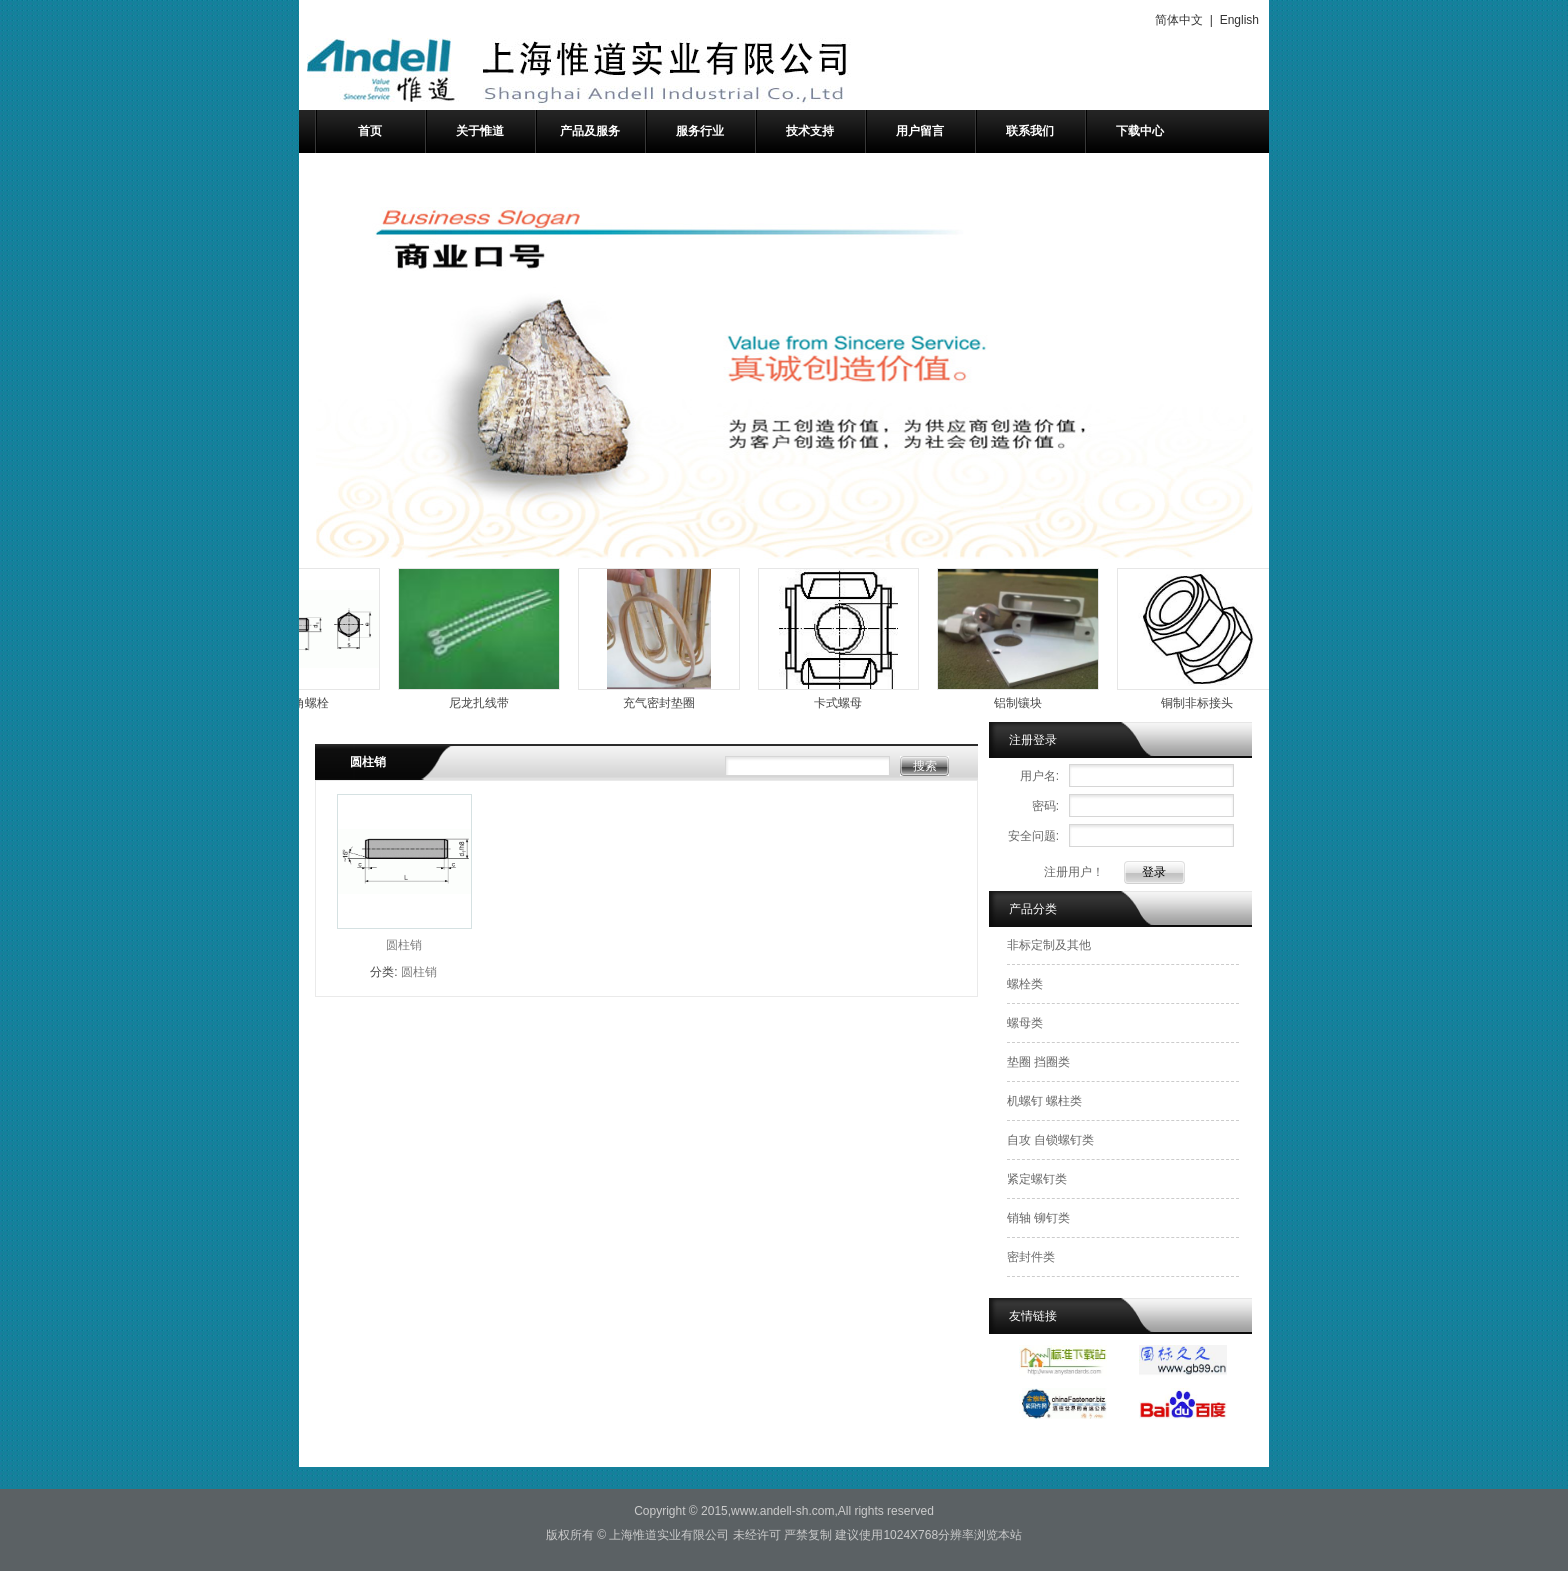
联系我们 (1030, 131)
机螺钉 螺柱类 (1044, 1101)
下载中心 (1140, 131)
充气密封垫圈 (667, 703)
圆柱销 (404, 945)
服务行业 (700, 131)
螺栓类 (1025, 984)
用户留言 (920, 131)
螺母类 (1025, 1023)
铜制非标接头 (1205, 703)
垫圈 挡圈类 (1038, 1062)
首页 (370, 131)
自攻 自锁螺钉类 (1050, 1140)
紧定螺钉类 (1037, 1179)
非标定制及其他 (1049, 945)
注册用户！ (1074, 872)
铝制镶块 (1026, 703)
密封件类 (1031, 1257)
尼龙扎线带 (487, 703)
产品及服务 (590, 131)
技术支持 (810, 131)
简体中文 (1179, 20)
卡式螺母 (846, 703)
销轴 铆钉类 (1038, 1218)
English (1239, 20)
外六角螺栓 (307, 703)
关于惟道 (480, 131)
